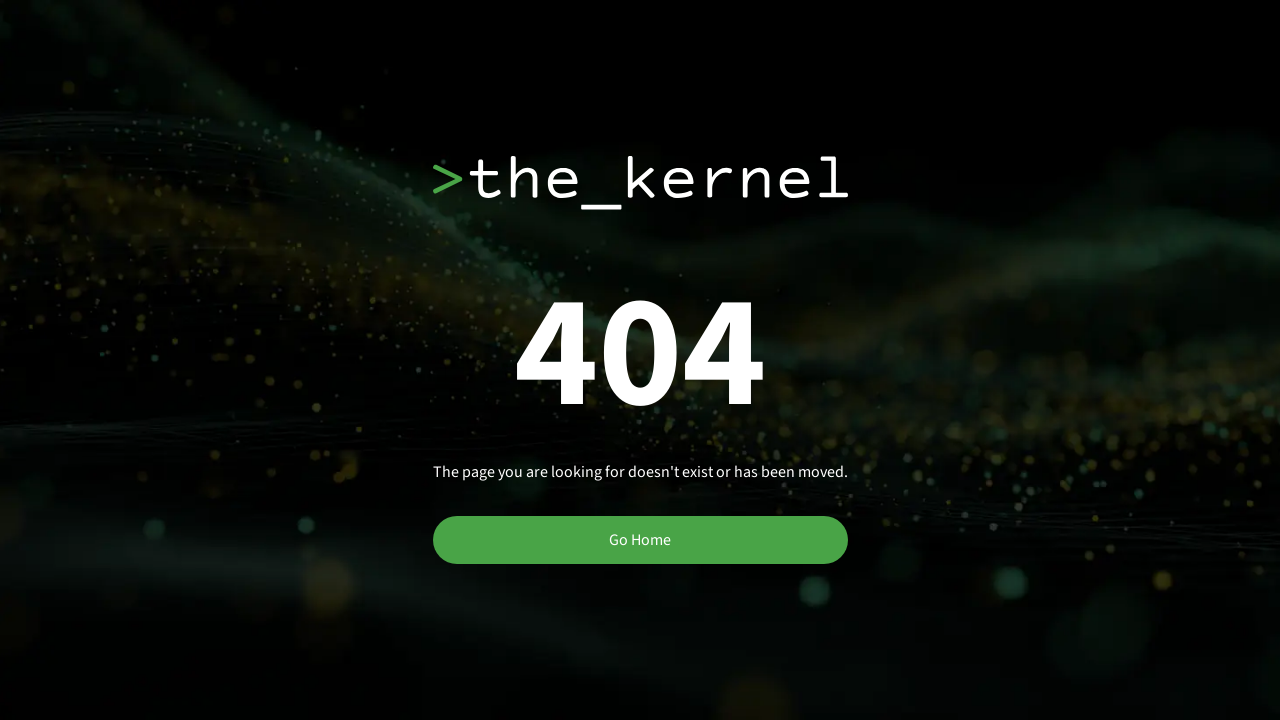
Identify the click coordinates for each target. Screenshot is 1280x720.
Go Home (640, 540)
